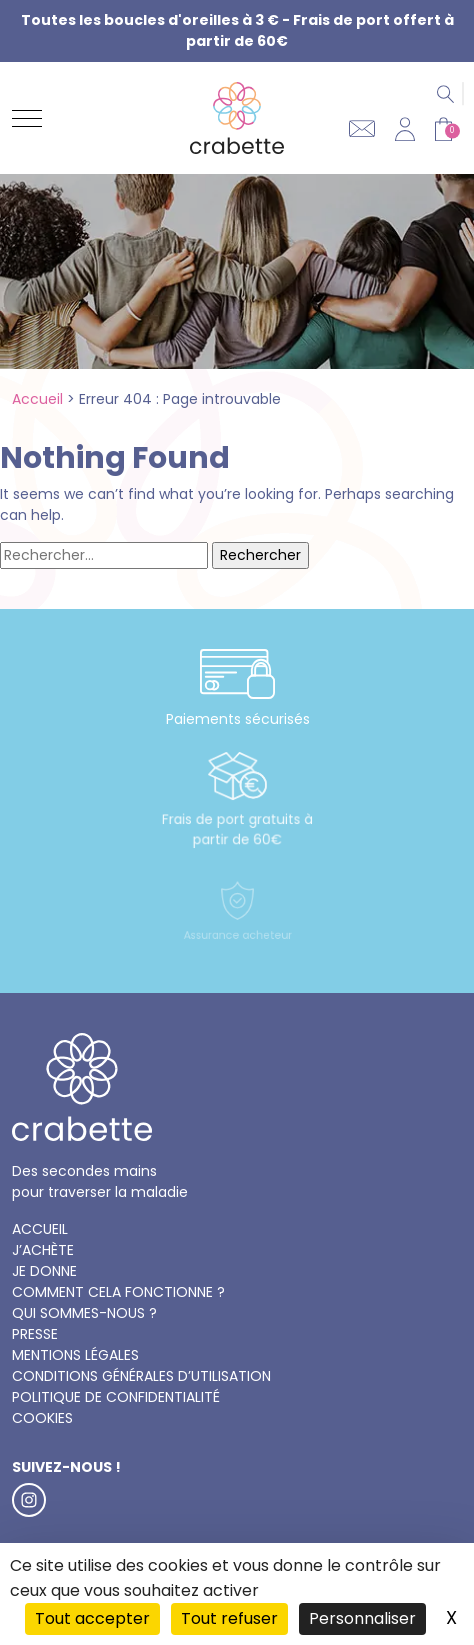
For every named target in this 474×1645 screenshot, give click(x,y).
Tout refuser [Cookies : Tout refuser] (229, 1618)
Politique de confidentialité (116, 1397)
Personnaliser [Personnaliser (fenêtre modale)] (362, 1618)
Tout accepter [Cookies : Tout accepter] (92, 1618)
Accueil (37, 399)
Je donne (44, 1271)
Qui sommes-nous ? (84, 1313)
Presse (35, 1334)
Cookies (42, 1418)
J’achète (43, 1250)
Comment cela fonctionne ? (118, 1292)
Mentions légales (75, 1355)
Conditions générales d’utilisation (141, 1376)
